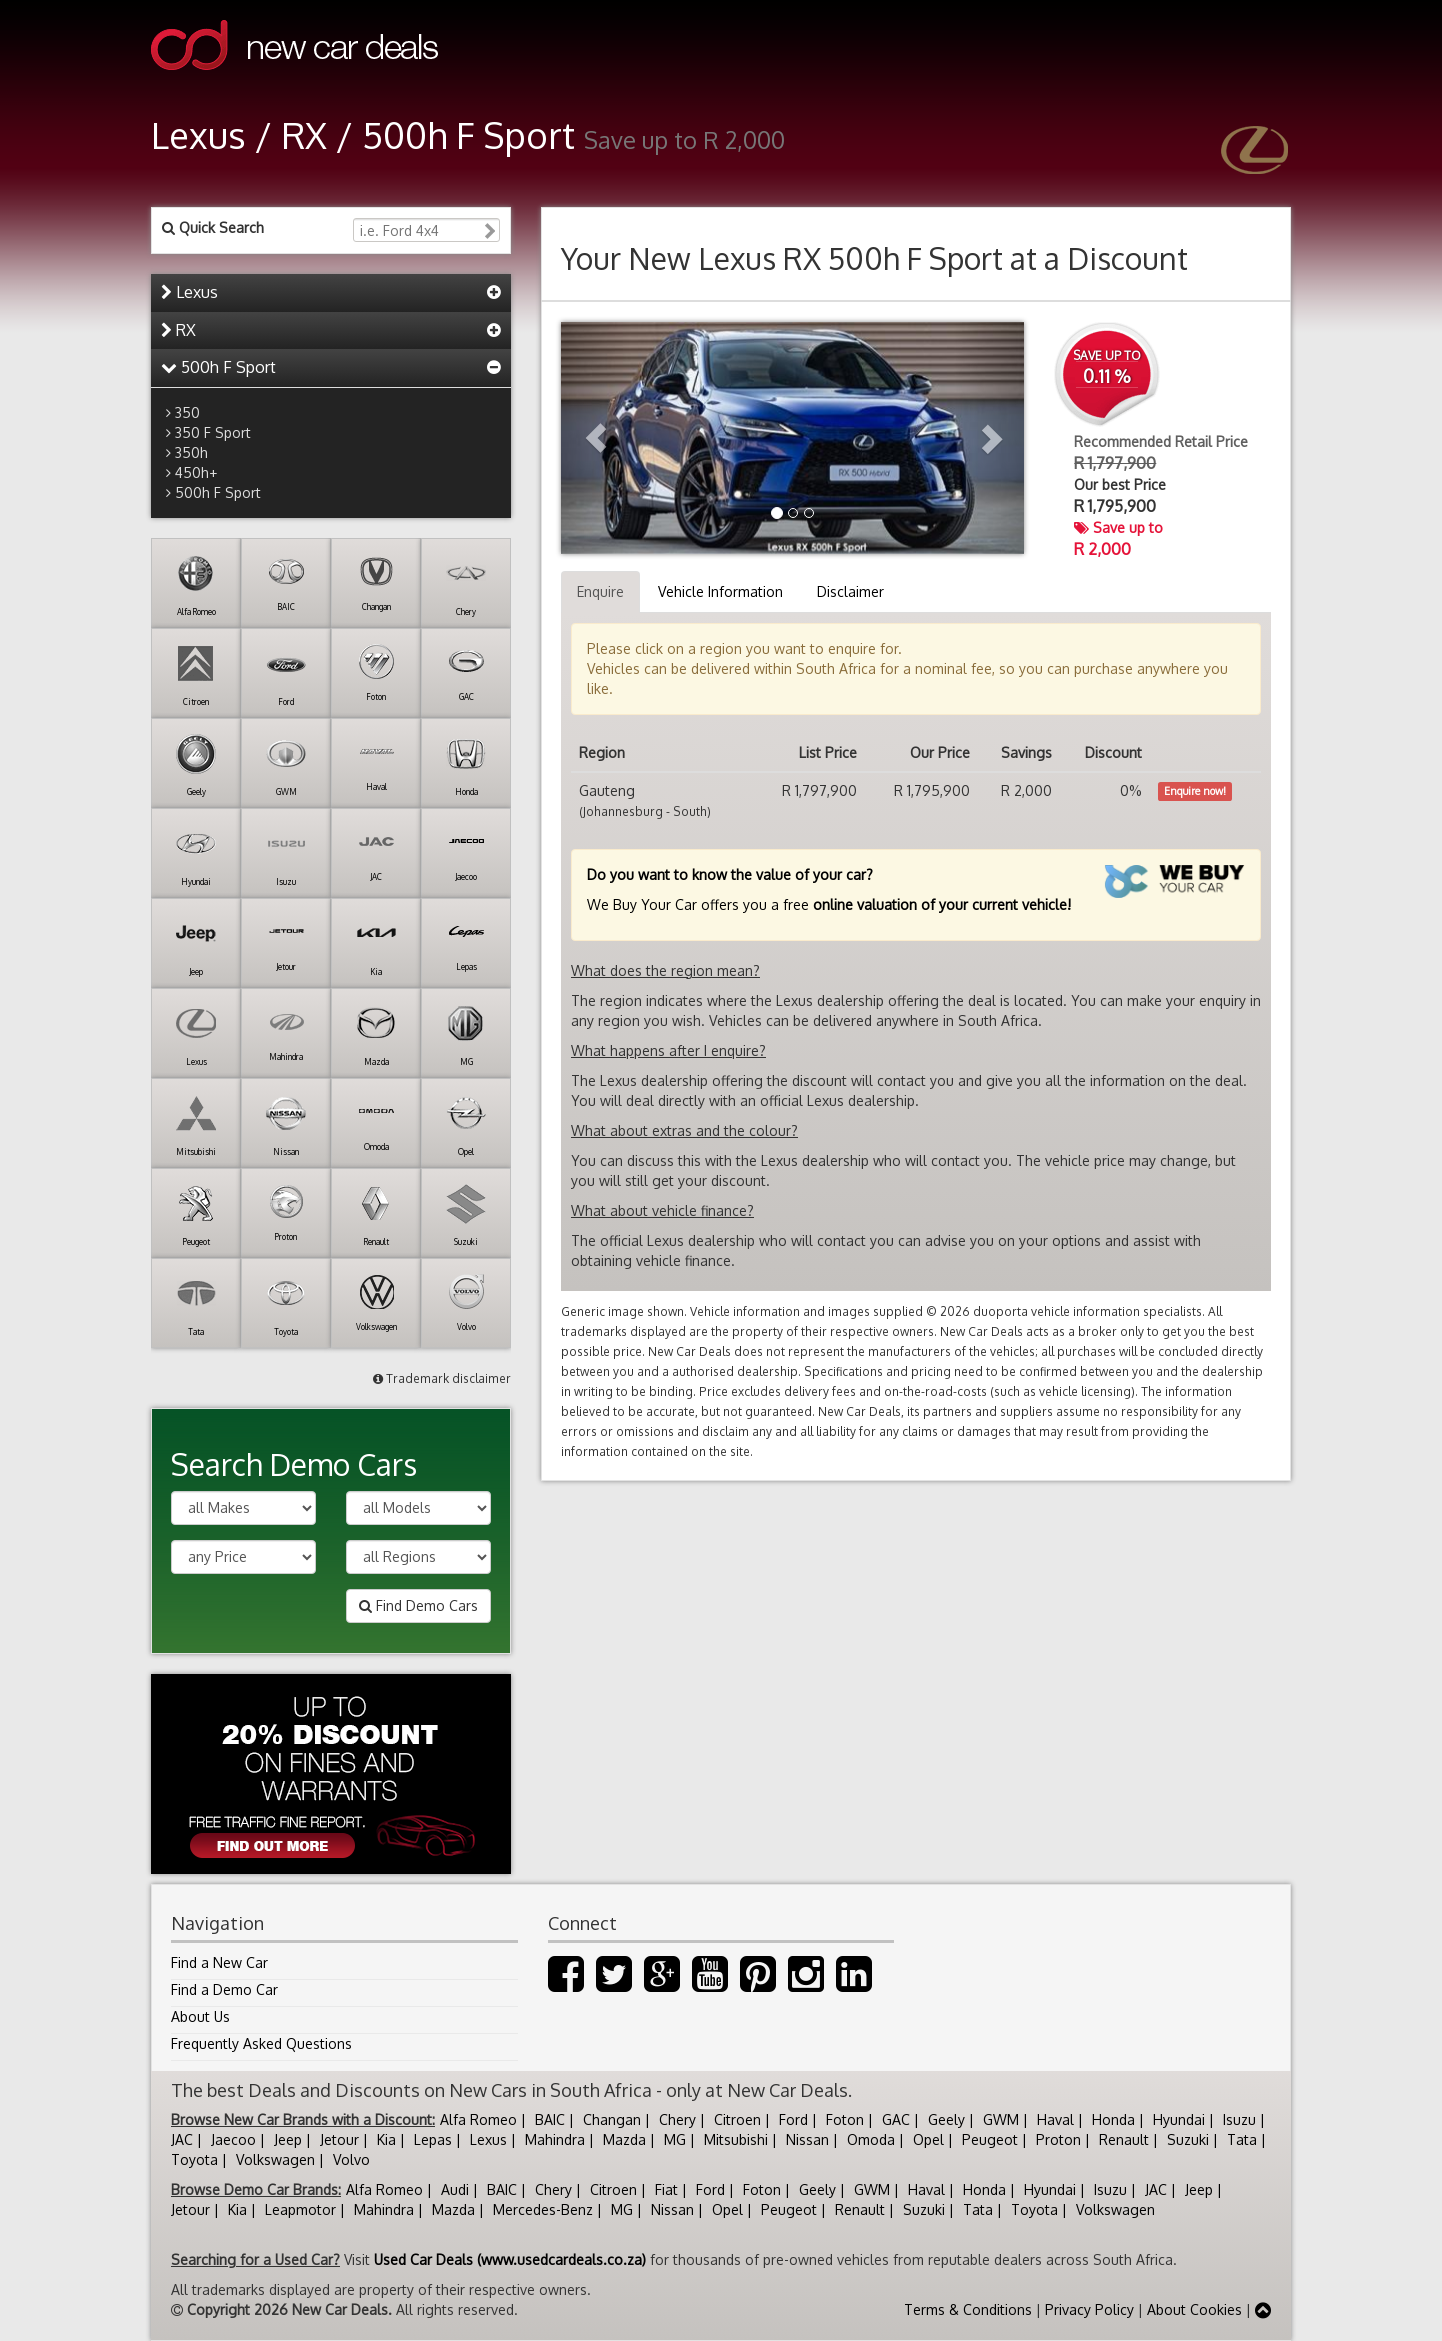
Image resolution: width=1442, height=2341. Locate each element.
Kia (386, 2139)
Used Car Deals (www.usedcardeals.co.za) (510, 2259)
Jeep (288, 2139)
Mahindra (555, 2139)
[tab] (331, 293)
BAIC (550, 2119)
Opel (928, 2139)
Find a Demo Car (224, 1989)
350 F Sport (213, 432)
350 (187, 412)
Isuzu (1239, 2119)
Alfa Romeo (478, 2119)
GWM (1001, 2119)
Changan (612, 2119)
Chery (677, 2119)
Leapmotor (300, 2209)
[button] (595, 438)
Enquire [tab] (600, 591)
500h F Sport (218, 367)
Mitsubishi (736, 2139)
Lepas (433, 2139)
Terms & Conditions (968, 2309)
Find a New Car (219, 1962)
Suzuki (1188, 2139)
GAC (896, 2119)
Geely (946, 2119)
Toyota (194, 2159)
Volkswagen (275, 2159)
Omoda (871, 2139)
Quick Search (213, 227)
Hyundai (1179, 2119)
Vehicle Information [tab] (720, 591)
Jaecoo (233, 2139)
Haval (1055, 2119)
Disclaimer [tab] (850, 591)
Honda (1113, 2119)
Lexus (189, 292)
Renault (1124, 2139)
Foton (845, 2119)
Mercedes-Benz (543, 2209)
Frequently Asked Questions (261, 2043)
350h (191, 452)
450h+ (196, 472)
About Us (200, 2016)
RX (178, 330)
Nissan (807, 2139)
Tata (1242, 2139)
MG (675, 2139)
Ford (793, 2119)
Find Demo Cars (418, 1605)
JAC (182, 2139)
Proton (1058, 2139)
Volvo (351, 2159)
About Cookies (1194, 2309)
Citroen (737, 2119)
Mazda (624, 2139)
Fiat (666, 2189)
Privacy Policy (1089, 2309)
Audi (455, 2189)
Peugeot (990, 2139)
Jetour (339, 2139)
